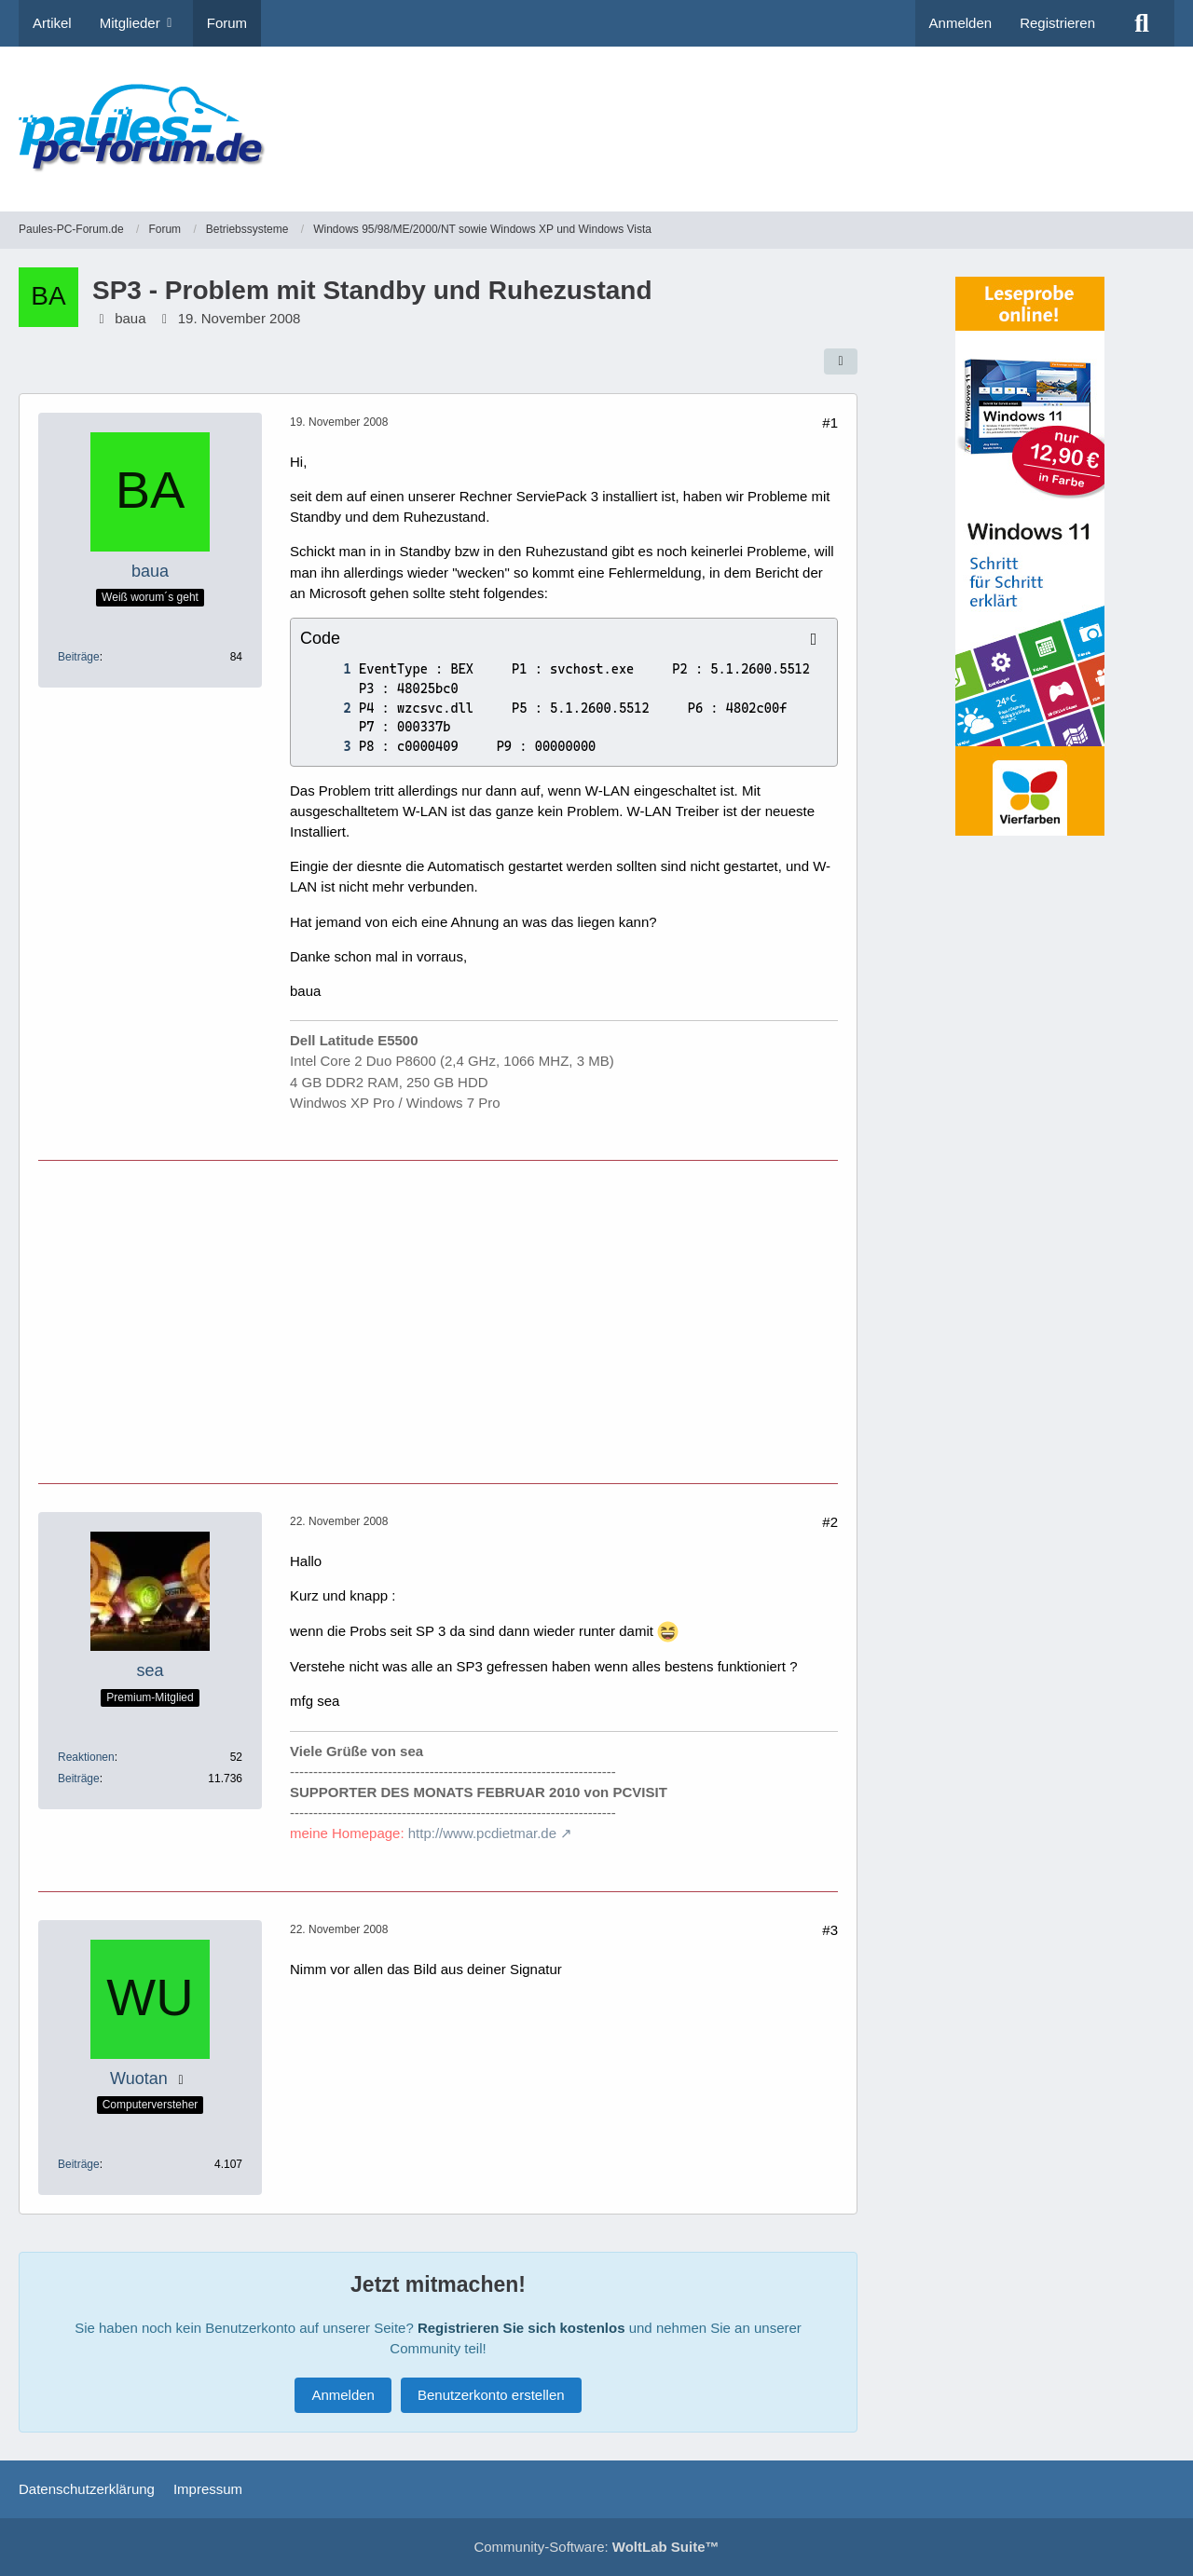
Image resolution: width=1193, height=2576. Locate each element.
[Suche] (1141, 23)
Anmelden (961, 23)
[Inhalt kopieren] (814, 639)
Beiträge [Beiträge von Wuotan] (79, 2164)
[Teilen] (840, 361)
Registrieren (1057, 23)
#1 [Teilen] (830, 422)
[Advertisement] (835, 116)
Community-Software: (596, 2547)
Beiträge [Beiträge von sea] (79, 1778)
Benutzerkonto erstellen (491, 2395)
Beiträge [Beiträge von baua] (79, 656)
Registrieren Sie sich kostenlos (521, 2328)
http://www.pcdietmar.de (482, 1833)
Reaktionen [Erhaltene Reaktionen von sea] (86, 1757)
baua (130, 318)
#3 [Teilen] (830, 1930)
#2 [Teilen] (830, 1522)
